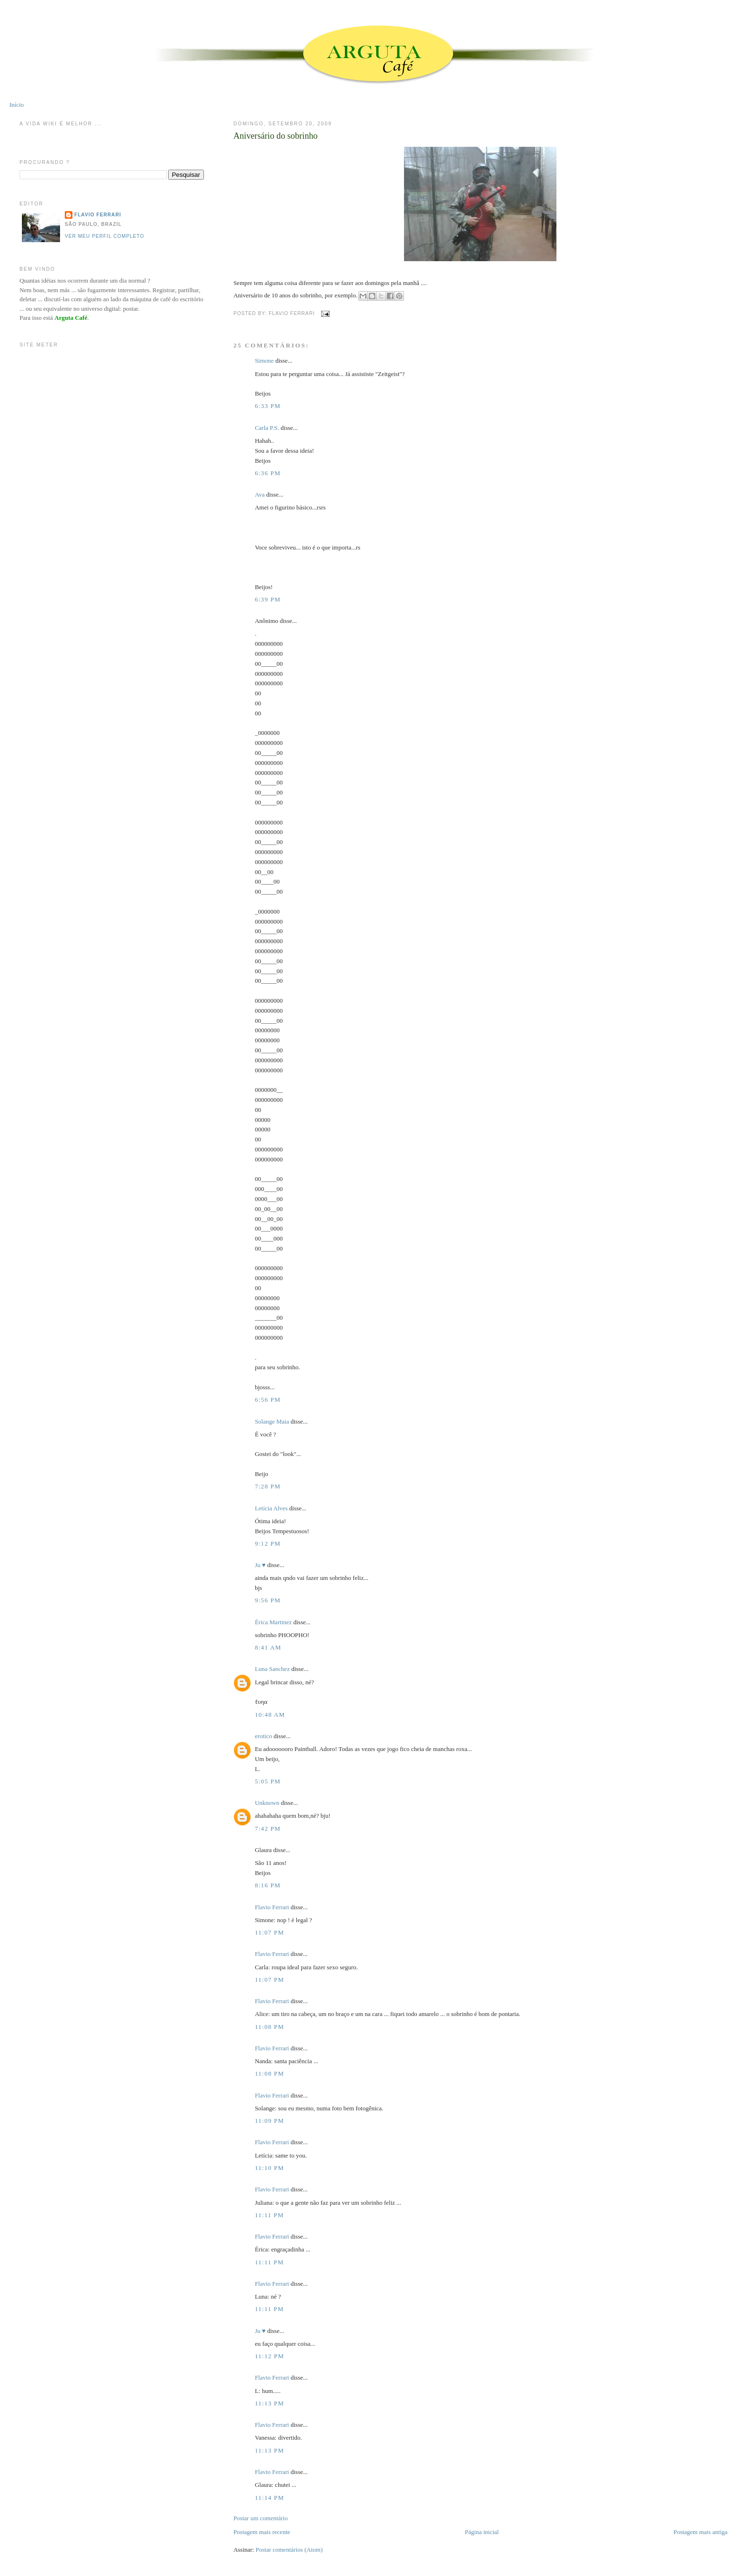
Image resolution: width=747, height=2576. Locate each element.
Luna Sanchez (272, 1668)
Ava (260, 494)
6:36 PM (268, 473)
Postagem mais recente (261, 2531)
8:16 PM (268, 1885)
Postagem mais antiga (700, 2531)
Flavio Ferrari (272, 1907)
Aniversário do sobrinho (275, 136)
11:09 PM (269, 2120)
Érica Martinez (273, 1622)
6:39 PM (268, 599)
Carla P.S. (267, 427)
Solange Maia (272, 1421)
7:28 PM (268, 1486)
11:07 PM (269, 1932)
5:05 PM (268, 1781)
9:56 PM (268, 1600)
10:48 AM (270, 1714)
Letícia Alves (271, 1508)
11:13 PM (269, 2403)
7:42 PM (268, 1828)
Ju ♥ (260, 1564)
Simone (264, 360)
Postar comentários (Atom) (289, 2549)
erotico (263, 1736)
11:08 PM (269, 2026)
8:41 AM (268, 1647)
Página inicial (482, 2531)
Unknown (267, 1802)
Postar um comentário (260, 2518)
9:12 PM (268, 1543)
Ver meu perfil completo (104, 236)
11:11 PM (269, 2215)
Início (17, 104)
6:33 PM (268, 405)
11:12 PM (269, 2356)
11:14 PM (269, 2497)
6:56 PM (268, 1399)
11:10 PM (269, 2167)
